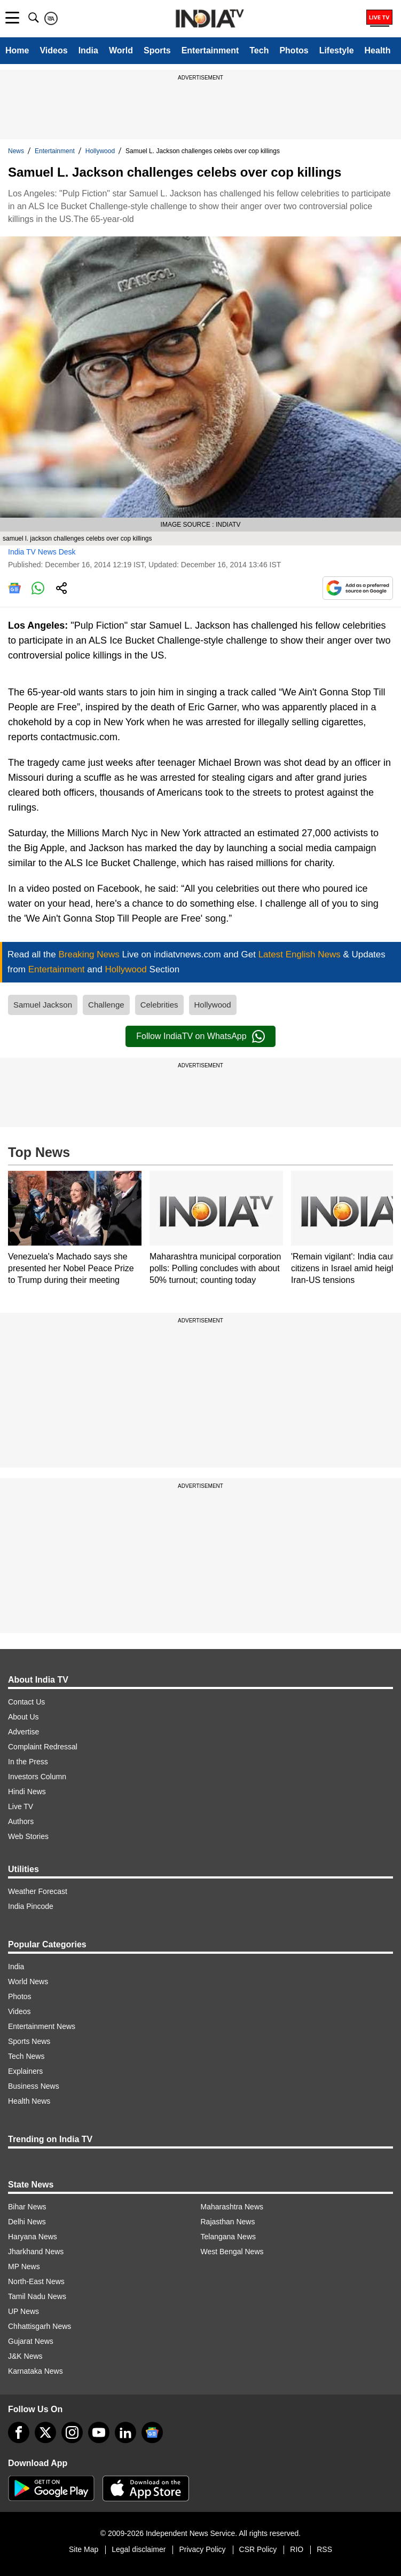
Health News (29, 2101)
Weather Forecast (37, 1891)
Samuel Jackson (42, 1004)
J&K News (25, 2356)
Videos (53, 50)
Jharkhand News (36, 2251)
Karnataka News (35, 2371)
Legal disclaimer (139, 2549)
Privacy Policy (202, 2549)
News (16, 151)
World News (28, 1981)
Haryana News (32, 2236)
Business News (33, 2086)
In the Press (28, 1761)
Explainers (25, 2071)
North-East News (36, 2281)
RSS (324, 2549)
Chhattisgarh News (39, 2326)
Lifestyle (336, 50)
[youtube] (98, 2432)
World (121, 50)
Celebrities (159, 1004)
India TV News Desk (42, 552)
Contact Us (26, 1702)
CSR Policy (258, 2549)
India (88, 50)
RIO (296, 2549)
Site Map (83, 2549)
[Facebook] (18, 2432)
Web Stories (28, 1836)
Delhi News (27, 2221)
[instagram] (72, 2432)
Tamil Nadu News (37, 2296)
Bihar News (27, 2206)
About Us (23, 1717)
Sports (157, 50)
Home (17, 50)
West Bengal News (232, 2251)
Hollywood (100, 151)
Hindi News (27, 1791)
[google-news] (152, 2432)
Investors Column (37, 1776)
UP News (23, 2311)
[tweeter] (45, 2432)
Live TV (20, 1806)
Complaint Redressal (42, 1746)
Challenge (106, 1004)
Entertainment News (41, 2026)
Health (378, 50)
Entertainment (210, 50)
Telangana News (228, 2236)
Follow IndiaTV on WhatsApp (200, 1036)
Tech (259, 50)
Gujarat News (30, 2341)
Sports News (29, 2041)
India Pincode (30, 1906)
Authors (21, 1821)
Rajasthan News (228, 2221)
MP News (24, 2266)
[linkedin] (125, 2432)
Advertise (23, 1731)
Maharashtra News (232, 2206)
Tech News (26, 2056)
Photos (293, 50)
